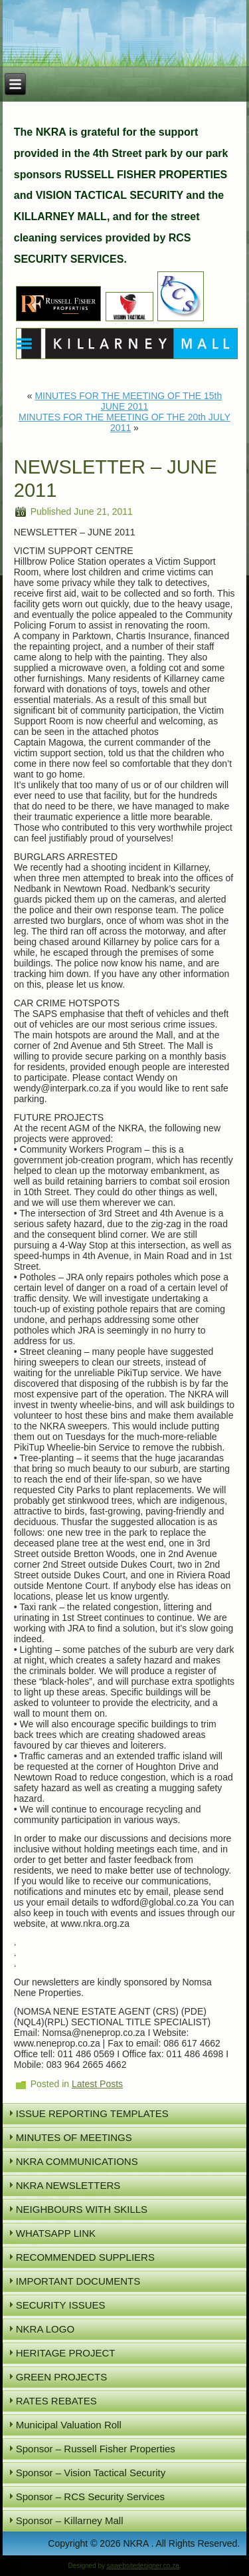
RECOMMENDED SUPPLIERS (85, 2257)
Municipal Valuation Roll (69, 2424)
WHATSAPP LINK (56, 2233)
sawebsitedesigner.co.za (143, 2565)
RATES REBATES (56, 2400)
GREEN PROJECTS (62, 2376)
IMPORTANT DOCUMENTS (78, 2281)
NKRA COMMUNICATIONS (77, 2161)
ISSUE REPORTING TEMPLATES (92, 2113)
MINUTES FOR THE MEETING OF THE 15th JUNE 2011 (128, 401)
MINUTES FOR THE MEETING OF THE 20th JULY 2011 (124, 422)
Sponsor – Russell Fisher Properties (95, 2448)
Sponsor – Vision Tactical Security (90, 2472)
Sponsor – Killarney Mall (70, 2520)
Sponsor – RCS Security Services (90, 2496)
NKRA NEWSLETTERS (68, 2185)
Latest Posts (97, 2083)
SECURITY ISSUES (61, 2305)
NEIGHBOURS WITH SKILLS (81, 2209)
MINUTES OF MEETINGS (74, 2137)
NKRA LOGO (45, 2329)
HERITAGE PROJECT (66, 2353)
